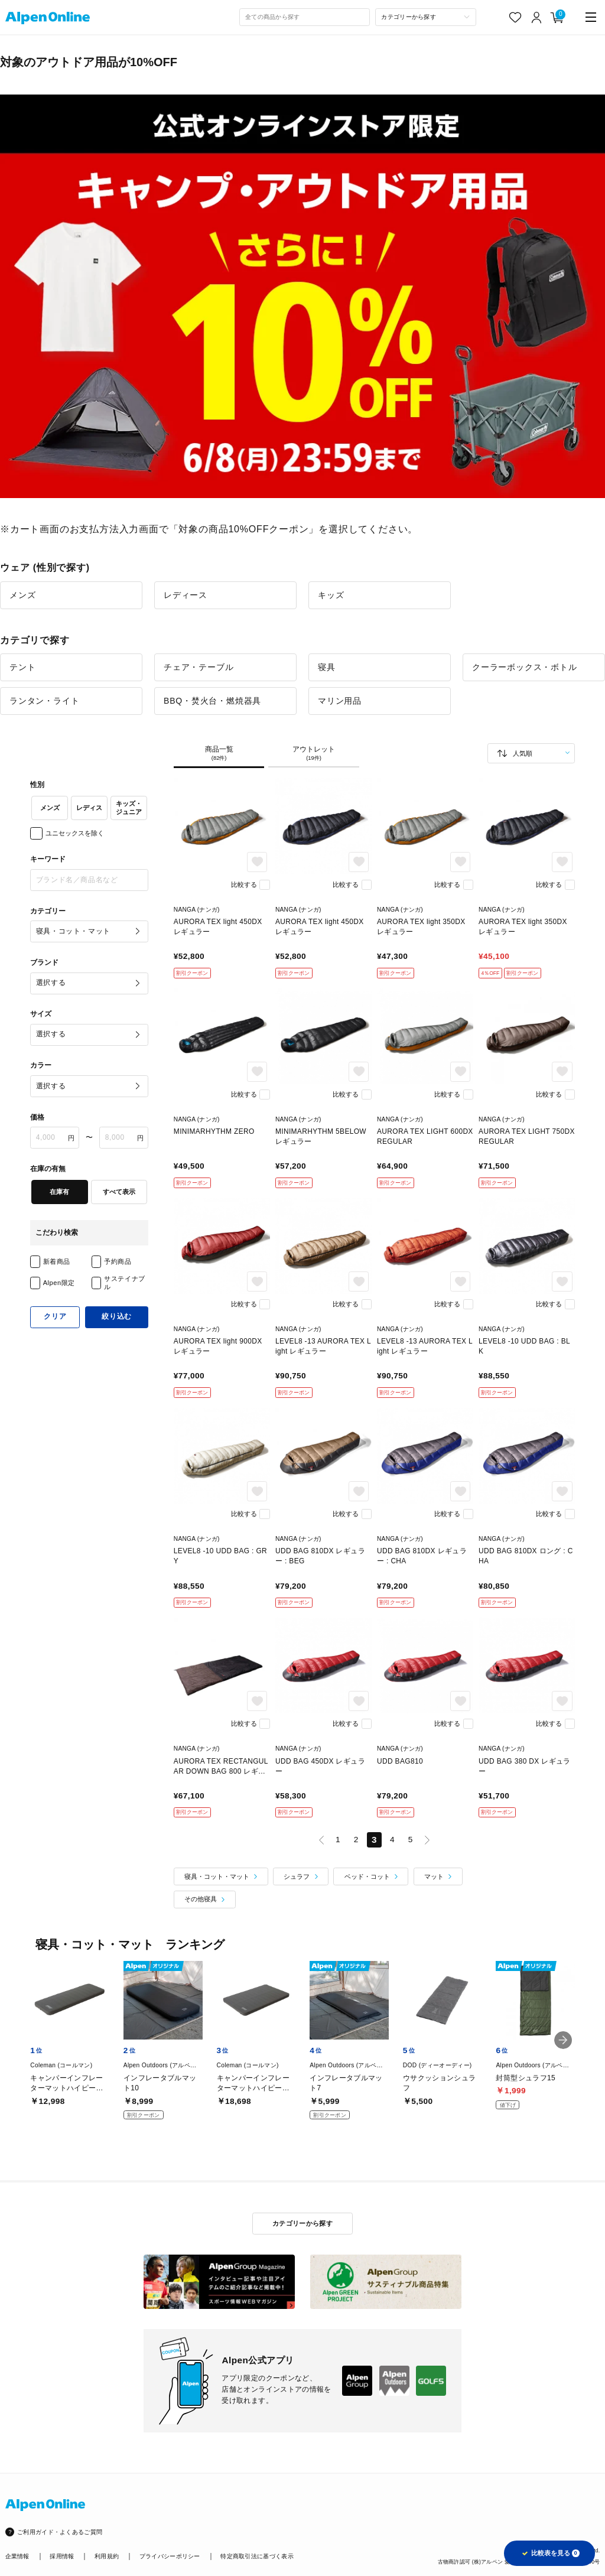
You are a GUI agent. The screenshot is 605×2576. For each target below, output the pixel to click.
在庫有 (59, 1191)
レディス (89, 807)
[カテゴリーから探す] (425, 17)
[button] (563, 2040)
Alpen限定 (59, 1282)
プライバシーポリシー (169, 2556)
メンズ (22, 595)
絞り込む (116, 1316)
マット (434, 1876)
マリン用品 (340, 700)
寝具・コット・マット (216, 1876)
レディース (185, 595)
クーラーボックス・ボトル (524, 667)
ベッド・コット (367, 1876)
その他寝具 (200, 1898)
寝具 (327, 667)
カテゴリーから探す (302, 2223)
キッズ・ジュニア (129, 807)
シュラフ (297, 1876)
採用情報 (62, 2556)
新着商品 (56, 1261)
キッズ (331, 595)
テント (22, 667)
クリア (55, 1316)
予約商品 (117, 1261)
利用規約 (107, 2556)
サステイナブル (124, 1282)
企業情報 (17, 2556)
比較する (244, 884)
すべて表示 (119, 1191)
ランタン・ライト (44, 700)
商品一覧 (219, 754)
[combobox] (304, 17)
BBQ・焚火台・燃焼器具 (212, 700)
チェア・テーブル (198, 667)
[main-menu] (591, 17)
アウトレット (313, 754)
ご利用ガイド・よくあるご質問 (59, 2532)
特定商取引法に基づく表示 (257, 2556)
